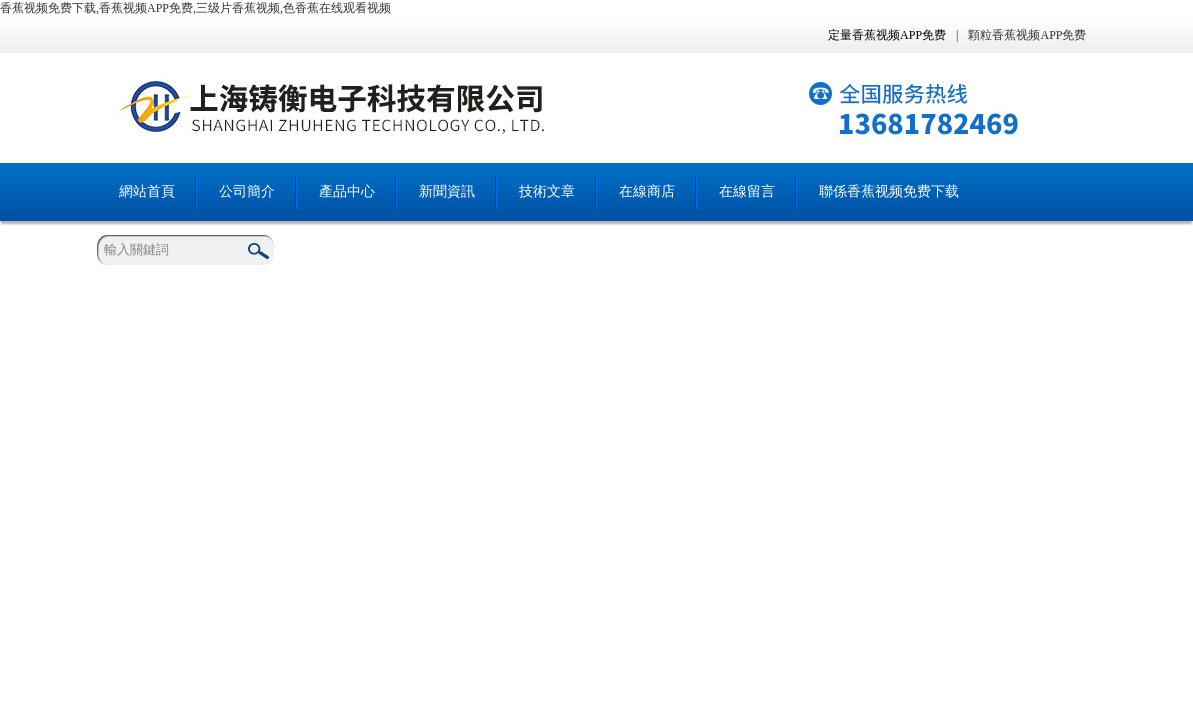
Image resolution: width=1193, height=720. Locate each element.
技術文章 (547, 191)
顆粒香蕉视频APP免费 (1027, 35)
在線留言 (747, 191)
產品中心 (347, 191)
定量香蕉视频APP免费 (887, 35)
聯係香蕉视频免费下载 (889, 191)
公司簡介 (247, 191)
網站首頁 (147, 191)
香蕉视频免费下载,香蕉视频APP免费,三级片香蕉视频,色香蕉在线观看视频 (195, 8)
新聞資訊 (447, 191)
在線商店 (647, 191)
